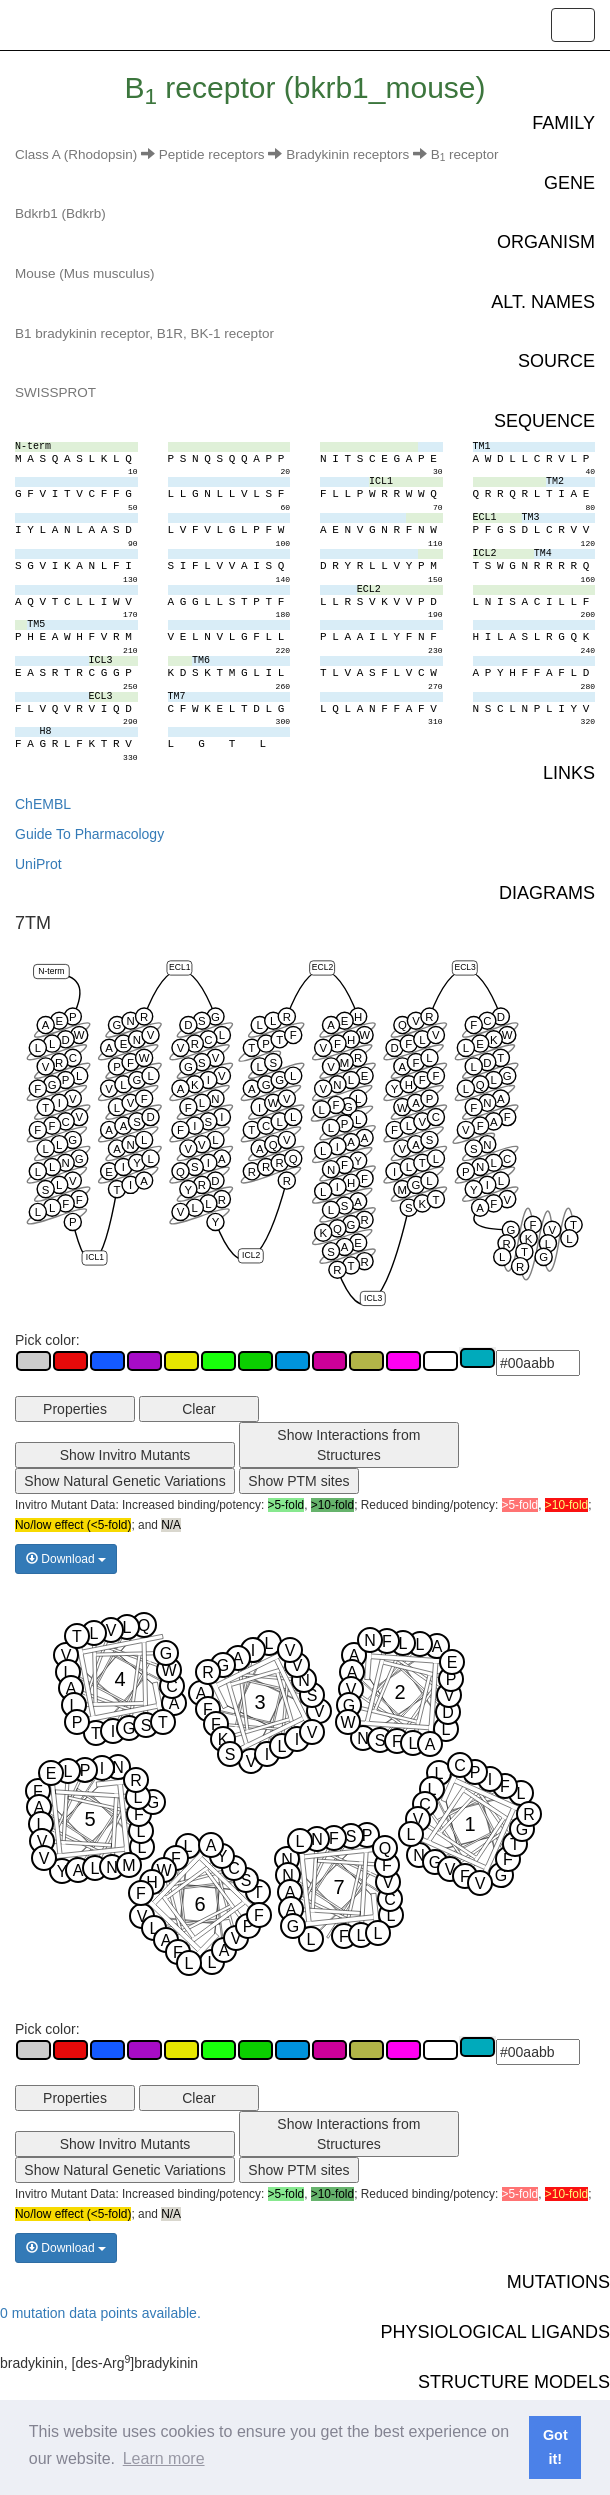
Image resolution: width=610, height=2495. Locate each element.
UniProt (38, 864)
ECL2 (322, 968)
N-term (51, 971)
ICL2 (251, 1255)
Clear (198, 1409)
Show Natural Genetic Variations (124, 1481)
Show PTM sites (298, 1481)
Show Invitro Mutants (125, 1455)
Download (66, 1559)
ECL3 (464, 968)
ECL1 (179, 968)
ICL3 (373, 1298)
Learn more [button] (164, 2458)
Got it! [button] (555, 2447)
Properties (75, 1409)
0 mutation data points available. (100, 2313)
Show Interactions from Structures (348, 1445)
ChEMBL (43, 804)
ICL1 (95, 1258)
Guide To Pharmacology (89, 834)
